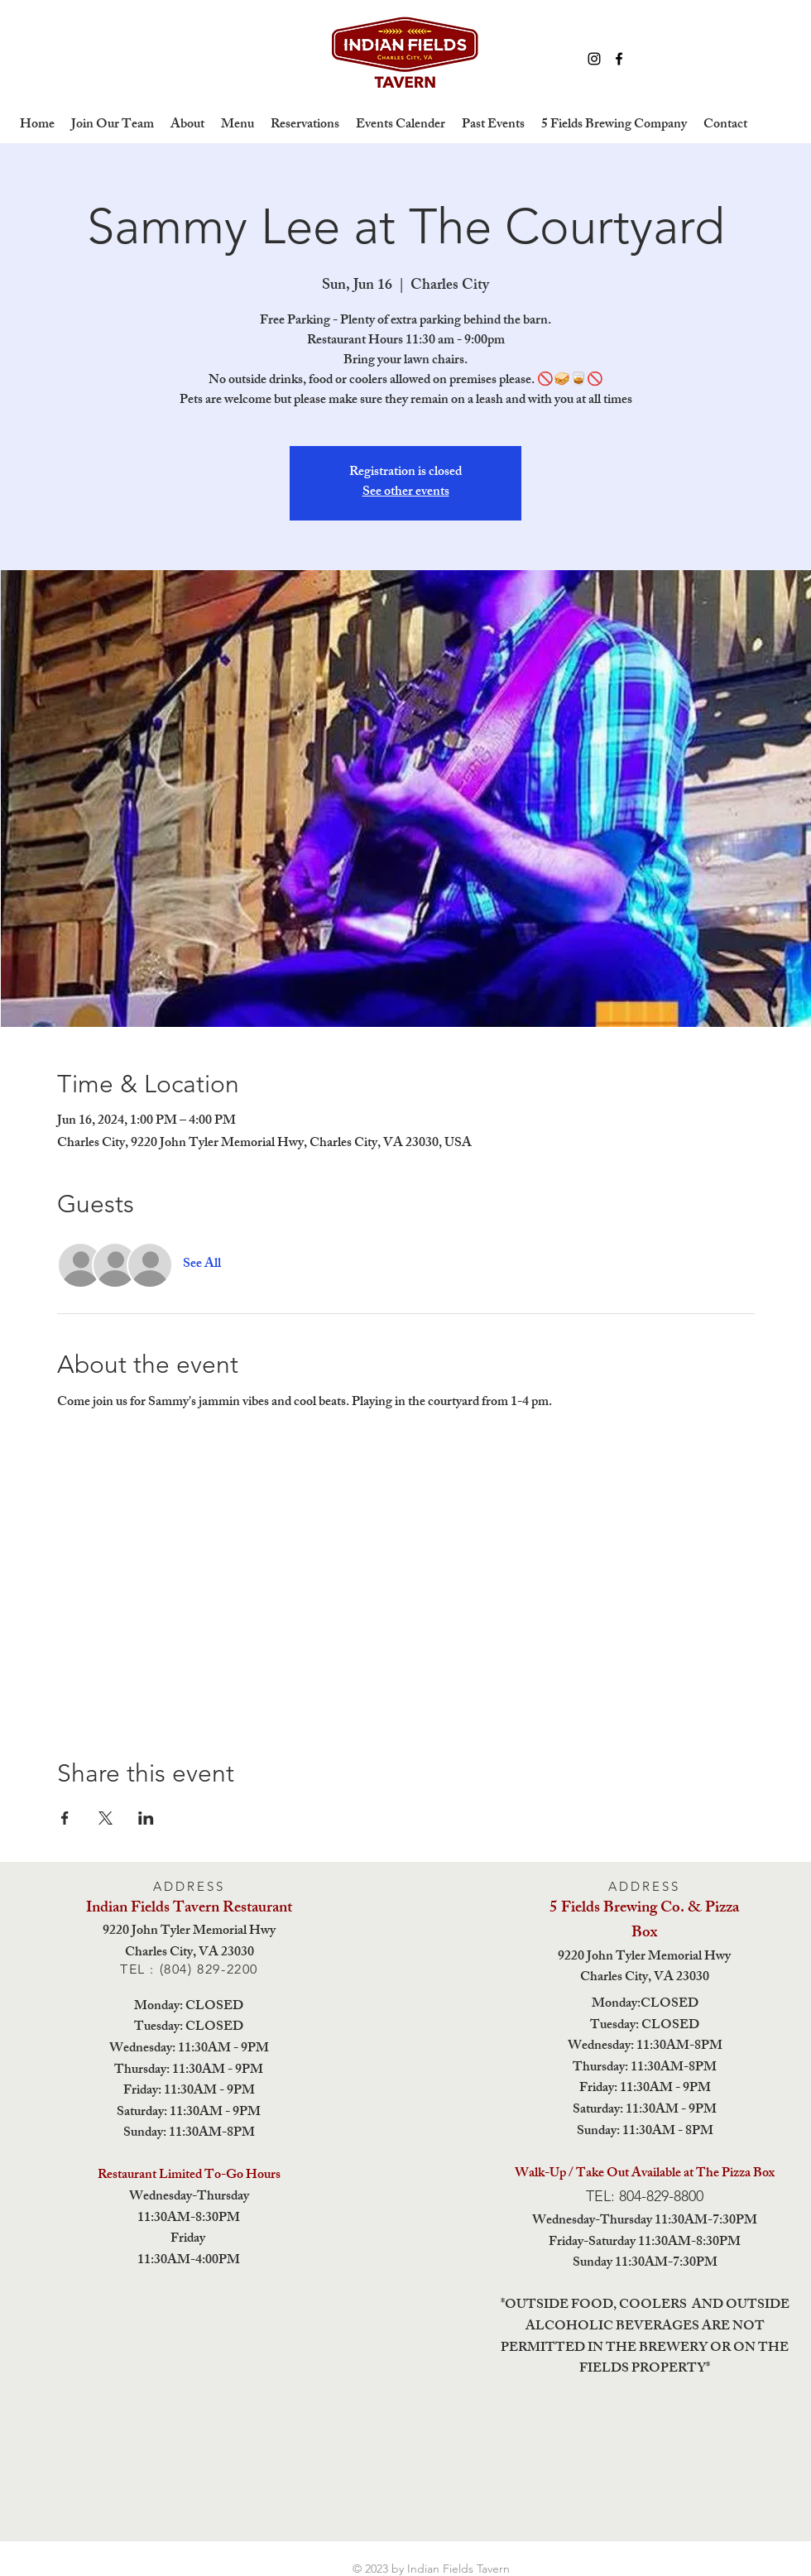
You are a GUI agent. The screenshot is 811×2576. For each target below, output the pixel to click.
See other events (405, 493)
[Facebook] (619, 58)
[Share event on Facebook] (65, 1818)
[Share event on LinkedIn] (146, 1818)
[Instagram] (594, 58)
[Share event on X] (105, 1818)
